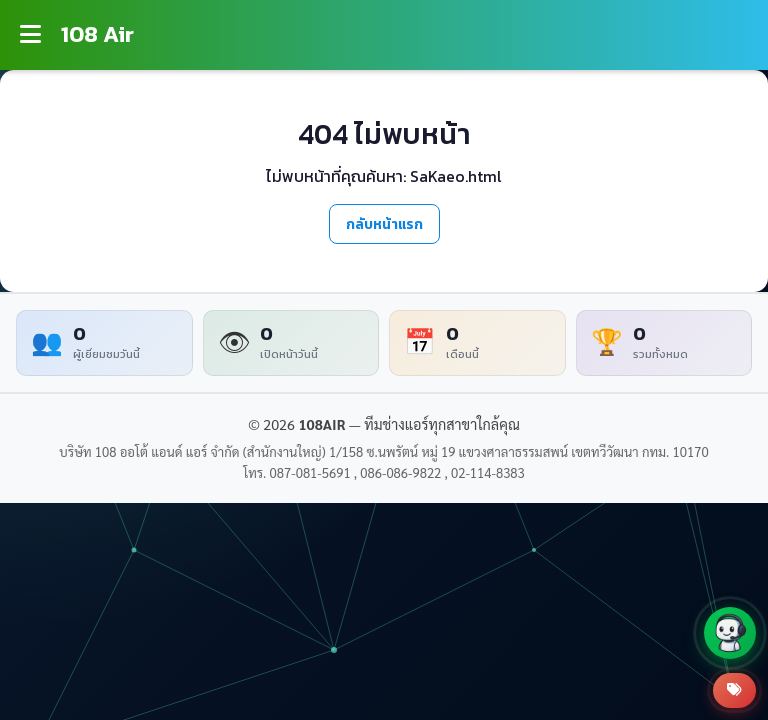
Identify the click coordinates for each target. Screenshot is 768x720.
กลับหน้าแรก (384, 224)
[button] (730, 633)
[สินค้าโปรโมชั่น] (734, 690)
